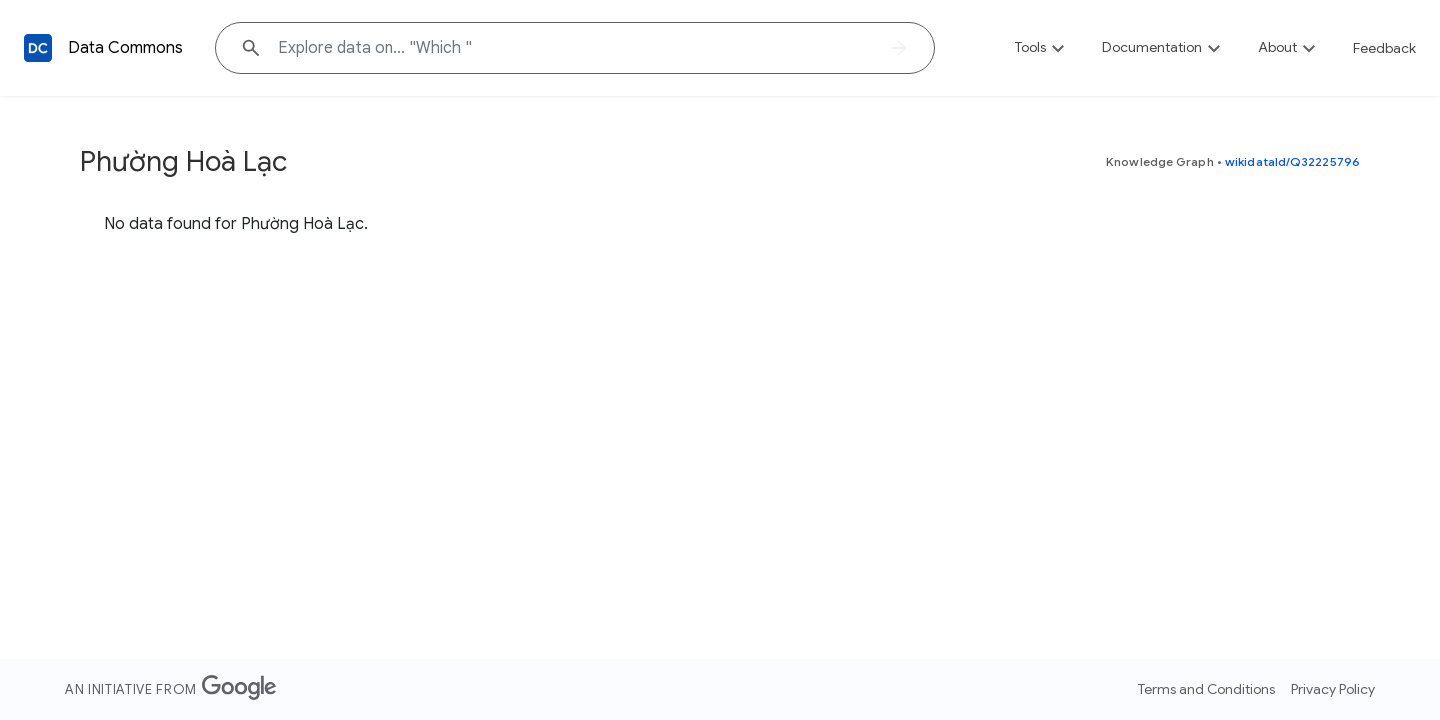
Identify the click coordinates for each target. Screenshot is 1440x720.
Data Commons (125, 48)
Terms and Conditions (1206, 689)
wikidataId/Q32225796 (1292, 161)
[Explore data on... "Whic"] (575, 48)
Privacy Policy (1333, 689)
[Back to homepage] (38, 48)
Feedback (1384, 48)
